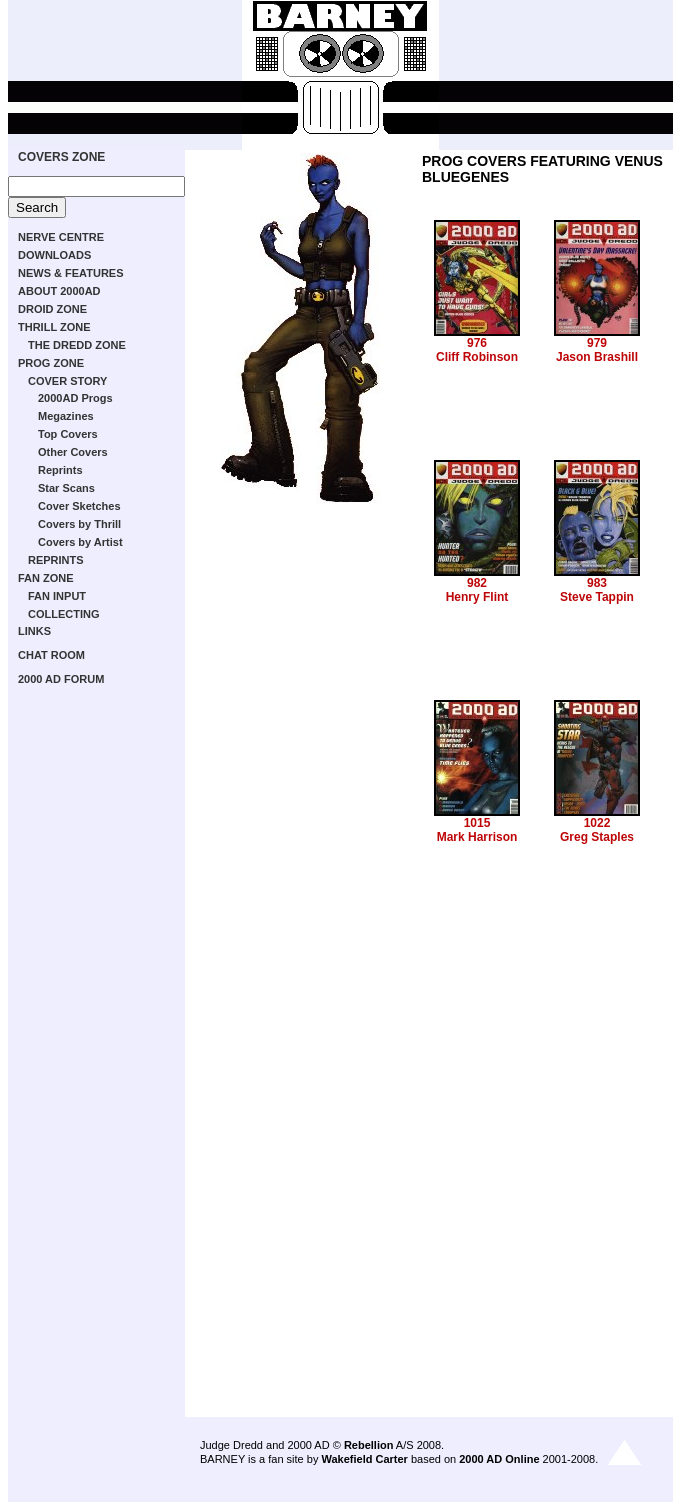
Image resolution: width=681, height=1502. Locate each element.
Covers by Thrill (79, 524)
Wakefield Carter (364, 1459)
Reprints (60, 470)
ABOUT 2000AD (59, 291)
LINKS (34, 631)
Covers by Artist (80, 542)
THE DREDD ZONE (77, 345)
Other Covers (73, 452)
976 (477, 343)
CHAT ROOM (51, 655)
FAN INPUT (57, 596)
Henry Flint (477, 597)
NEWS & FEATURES (71, 273)
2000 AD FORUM (61, 679)
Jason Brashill (597, 357)
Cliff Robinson (477, 357)
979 (597, 343)
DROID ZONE (52, 309)
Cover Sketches (79, 506)
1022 (597, 823)
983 (597, 583)
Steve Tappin (597, 597)
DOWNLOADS (54, 255)
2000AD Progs (75, 398)
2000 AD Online (499, 1459)
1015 (477, 823)
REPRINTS (56, 560)
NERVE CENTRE (61, 237)
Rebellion (369, 1445)
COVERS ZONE (61, 157)
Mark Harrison (477, 837)
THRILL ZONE (54, 327)
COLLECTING (64, 614)
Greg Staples (597, 837)
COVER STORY (67, 381)
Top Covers (68, 434)
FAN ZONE (46, 578)
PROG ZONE (51, 363)
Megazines (66, 416)
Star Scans (66, 488)
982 (477, 583)
